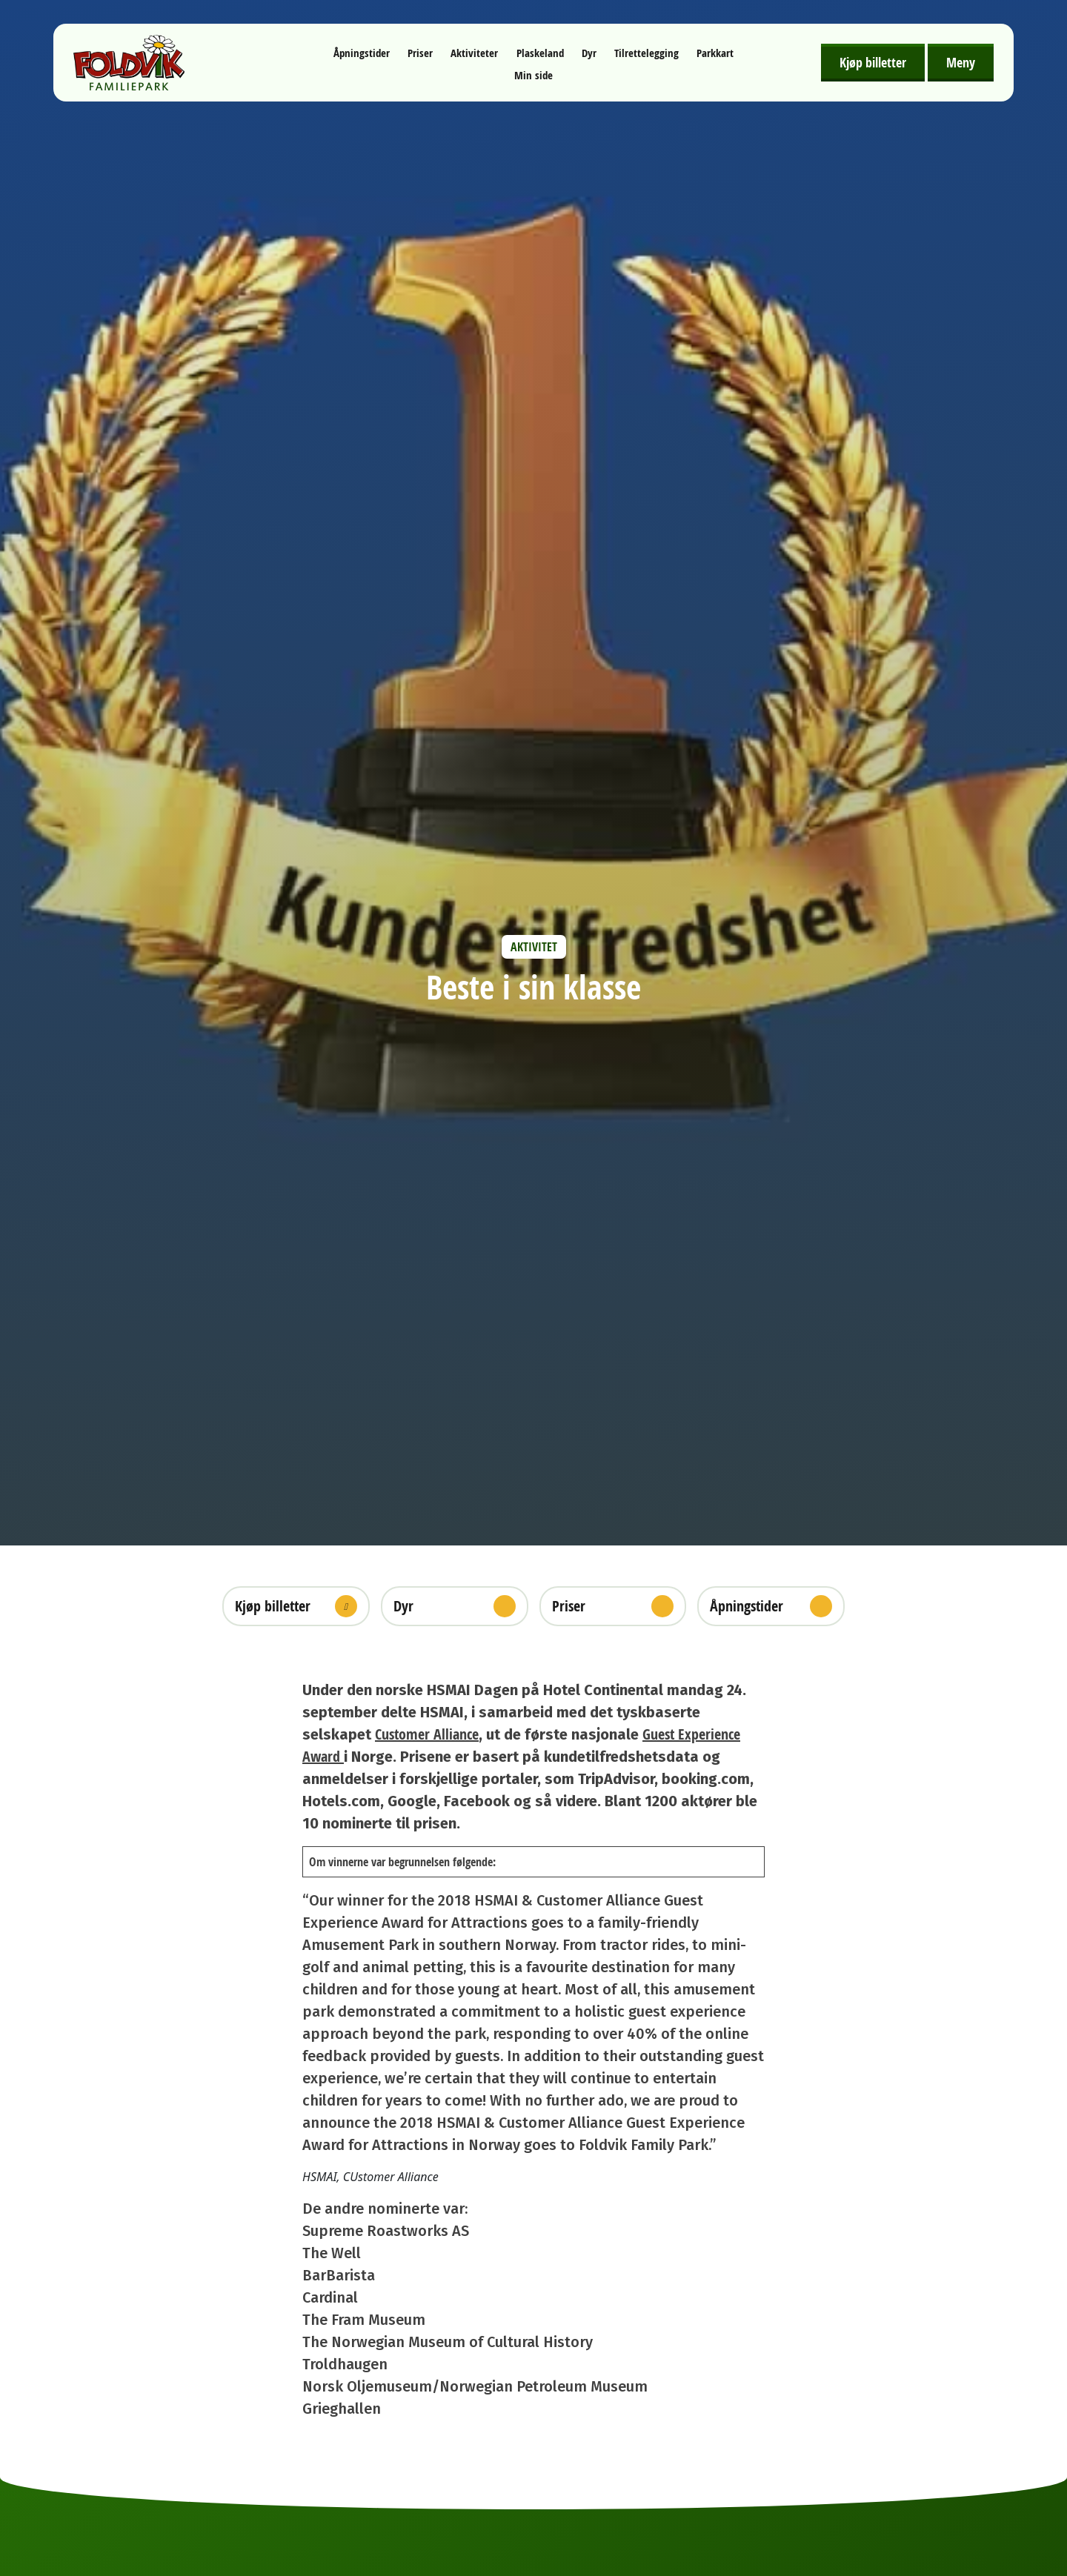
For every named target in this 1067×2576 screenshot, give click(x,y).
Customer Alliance (427, 1734)
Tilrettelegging (646, 53)
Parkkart (715, 53)
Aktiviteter (474, 53)
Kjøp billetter (873, 62)
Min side (533, 75)
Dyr (589, 53)
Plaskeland (540, 53)
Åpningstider (361, 53)
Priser (420, 53)
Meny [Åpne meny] (960, 62)
